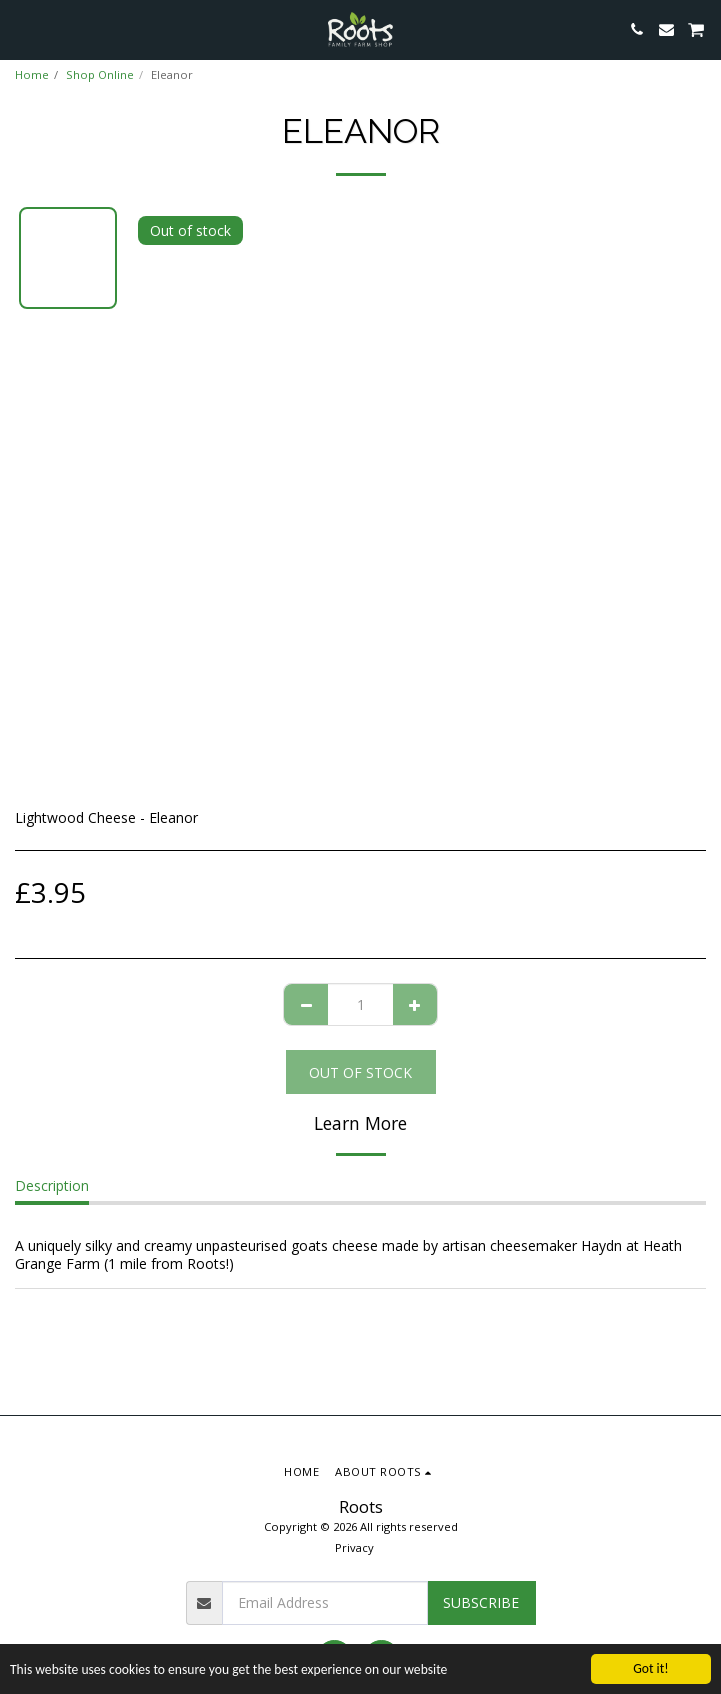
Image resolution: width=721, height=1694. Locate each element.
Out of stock (360, 1072)
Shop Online (100, 74)
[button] (22, 28)
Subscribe (481, 1602)
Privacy (354, 1547)
